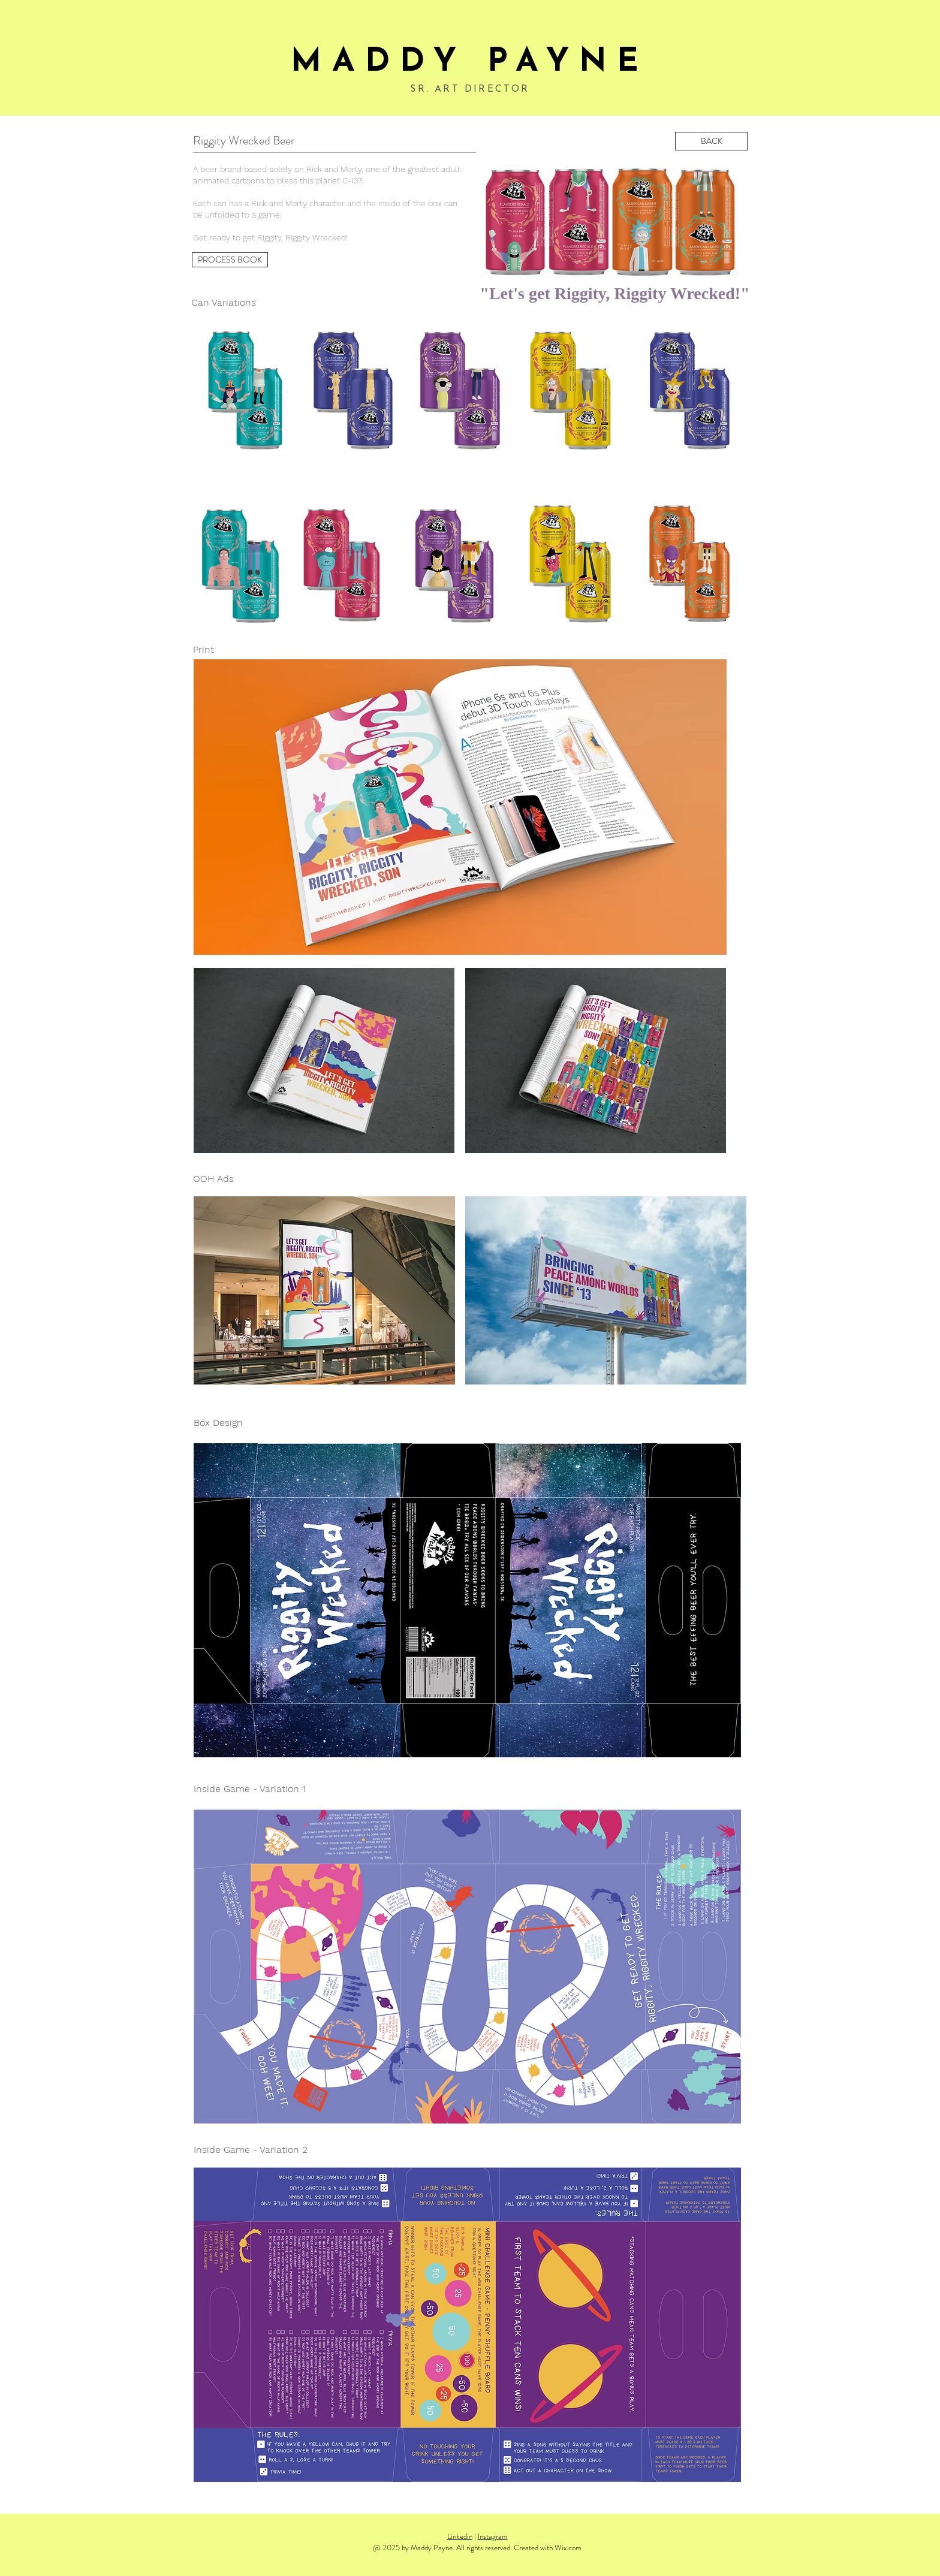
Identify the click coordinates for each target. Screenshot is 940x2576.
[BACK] (711, 141)
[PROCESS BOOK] (230, 259)
